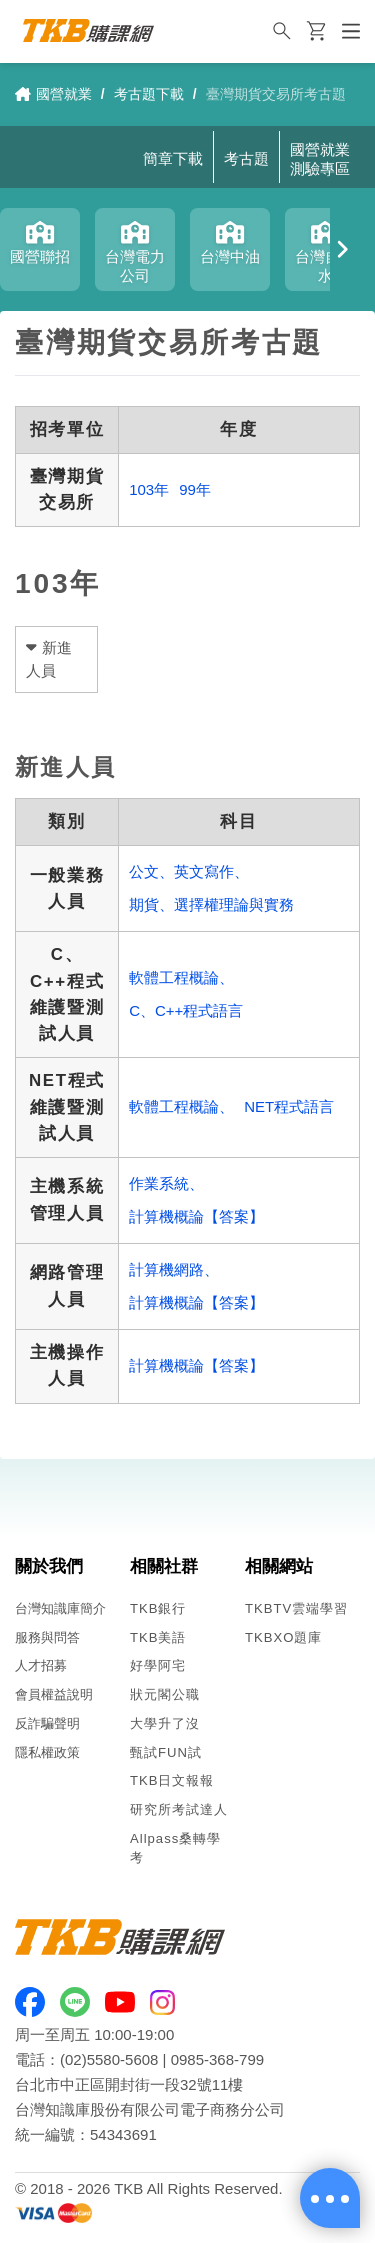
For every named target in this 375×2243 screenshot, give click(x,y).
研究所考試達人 (179, 1809)
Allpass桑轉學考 (175, 1848)
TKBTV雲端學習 (296, 1608)
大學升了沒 (165, 1723)
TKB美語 (158, 1637)
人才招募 (41, 1665)
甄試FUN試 (166, 1752)
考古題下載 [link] (149, 94)
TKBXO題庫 (283, 1637)
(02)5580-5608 (109, 2059)
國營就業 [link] (53, 94)
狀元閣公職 (165, 1694)
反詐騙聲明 (47, 1723)
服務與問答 (47, 1637)
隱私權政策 (47, 1752)
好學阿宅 (158, 1665)
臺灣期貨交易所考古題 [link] (276, 94)
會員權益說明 (54, 1694)
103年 (149, 489)
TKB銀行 (158, 1608)
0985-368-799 (217, 2059)
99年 (195, 489)
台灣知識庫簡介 (60, 1608)
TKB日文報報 (172, 1780)
